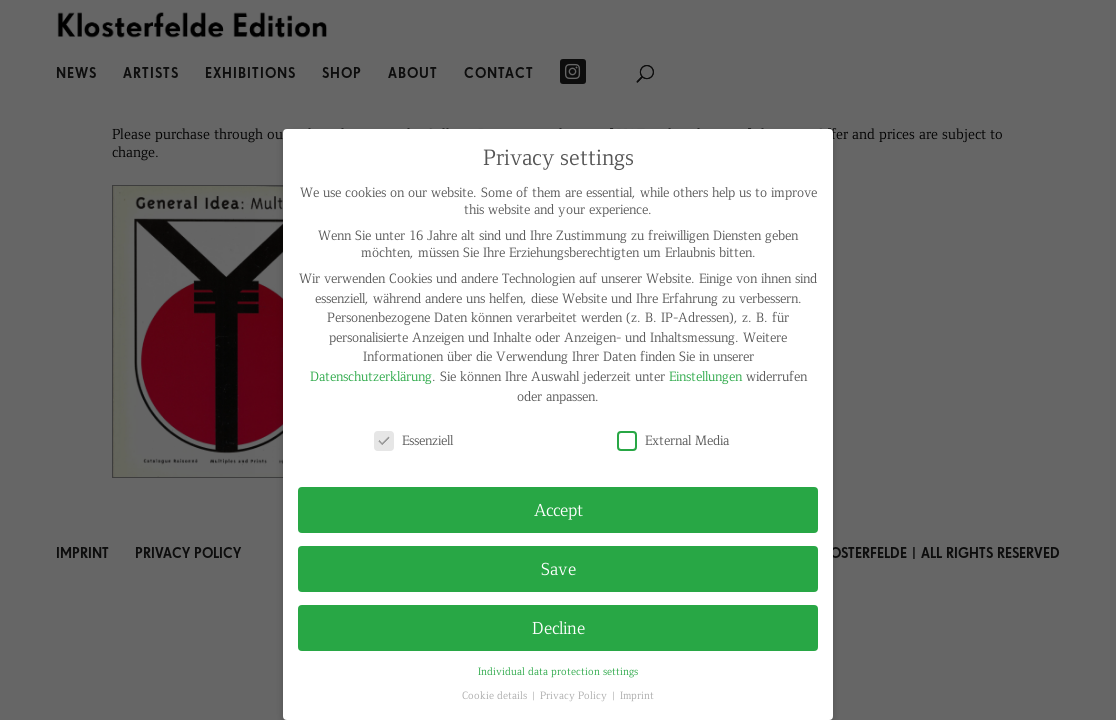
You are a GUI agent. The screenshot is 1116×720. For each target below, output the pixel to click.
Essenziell (413, 439)
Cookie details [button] (496, 694)
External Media (673, 439)
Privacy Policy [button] (575, 694)
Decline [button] (558, 627)
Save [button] (558, 568)
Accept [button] (558, 509)
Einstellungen (705, 375)
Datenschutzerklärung (371, 375)
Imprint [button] (637, 694)
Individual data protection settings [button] (558, 670)
